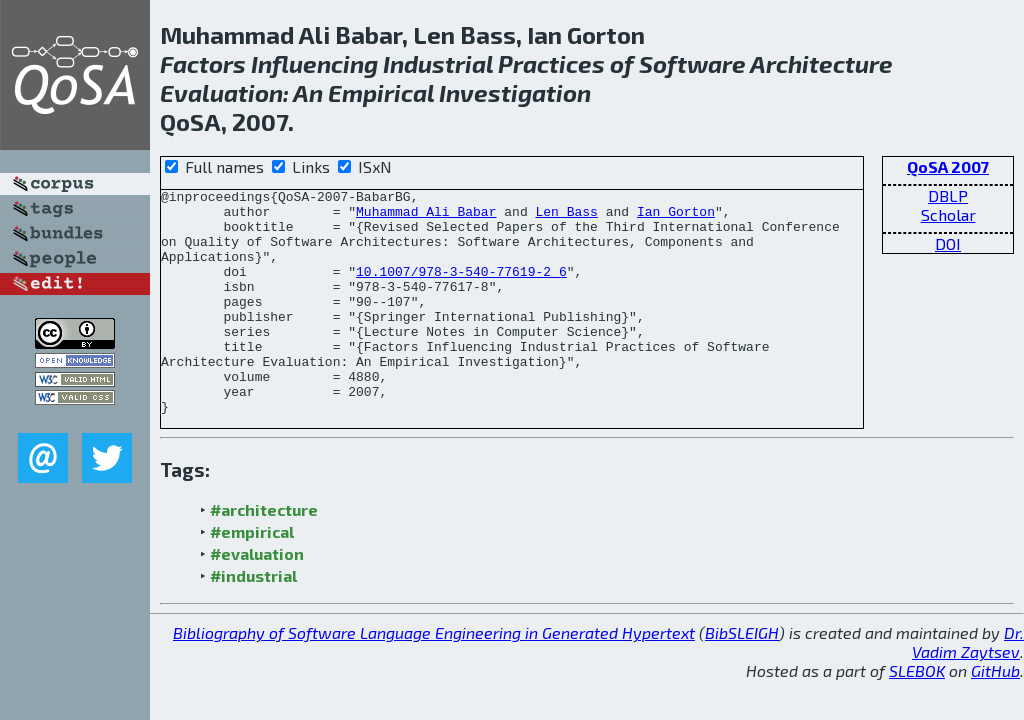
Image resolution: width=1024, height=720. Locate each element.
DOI (948, 243)
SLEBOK (917, 697)
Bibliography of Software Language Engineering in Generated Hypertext (434, 659)
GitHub (995, 697)
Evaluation (221, 92)
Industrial (438, 63)
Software (692, 63)
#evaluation (257, 580)
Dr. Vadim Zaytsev (968, 669)
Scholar (948, 214)
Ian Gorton (676, 217)
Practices (551, 63)
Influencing (314, 63)
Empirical (381, 92)
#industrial (253, 602)
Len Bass (566, 217)
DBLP (948, 195)
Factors (203, 63)
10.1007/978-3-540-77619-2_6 (461, 271)
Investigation (515, 92)
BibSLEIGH (742, 659)
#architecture (264, 536)
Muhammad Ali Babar (426, 217)
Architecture (821, 63)
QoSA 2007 (948, 166)
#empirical (252, 558)
